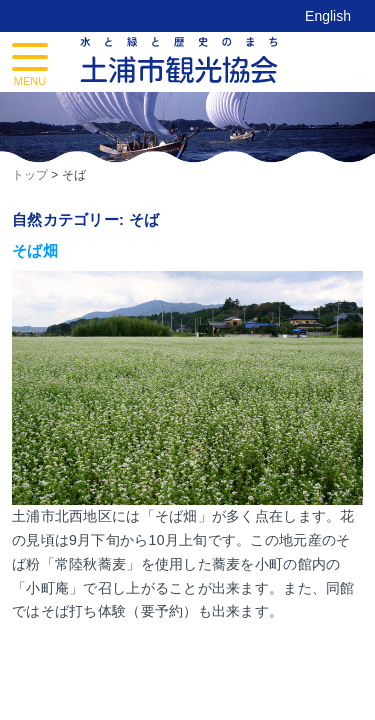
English (328, 16)
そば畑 (35, 250)
